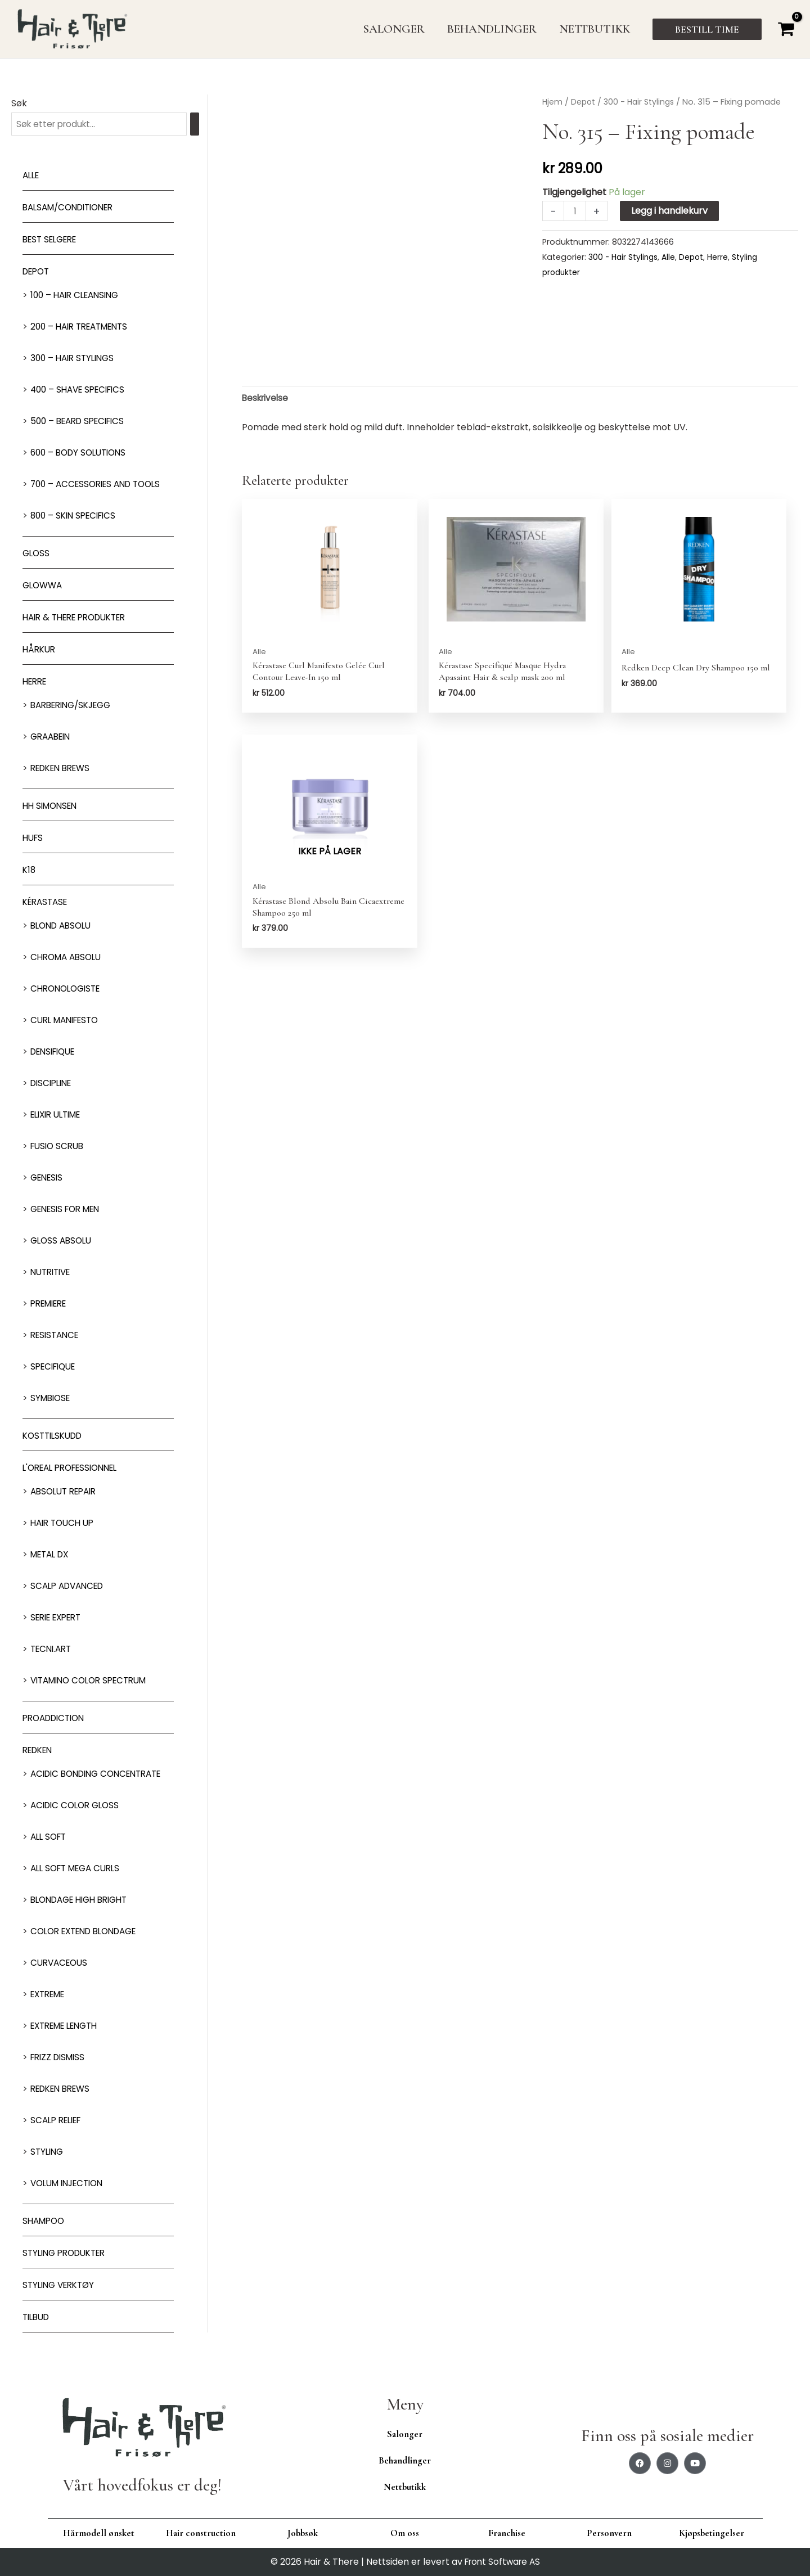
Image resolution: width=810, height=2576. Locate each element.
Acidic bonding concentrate (102, 1774)
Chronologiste (68, 989)
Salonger (404, 2434)
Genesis (48, 1178)
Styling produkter (68, 2254)
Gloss (36, 554)
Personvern (609, 2533)
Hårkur (40, 650)
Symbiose (52, 1399)
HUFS (33, 838)
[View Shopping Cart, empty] (786, 29)
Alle (32, 176)
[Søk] (207, 124)
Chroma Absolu (68, 958)
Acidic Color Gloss (77, 1806)
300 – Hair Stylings (75, 359)
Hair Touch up (64, 1523)
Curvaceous (61, 1963)
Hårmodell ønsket (98, 2533)
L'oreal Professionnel (75, 1468)
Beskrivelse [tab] (266, 398)
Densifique (56, 1052)
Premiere (51, 1304)
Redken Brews (63, 769)
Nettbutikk (405, 2487)
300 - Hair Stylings (643, 101)
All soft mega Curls (79, 1869)
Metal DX (52, 1555)
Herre (36, 682)
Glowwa (43, 586)
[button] (707, 29)
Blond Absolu (63, 926)
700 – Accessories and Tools (100, 485)
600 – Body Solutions (81, 453)
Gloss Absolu (63, 1241)
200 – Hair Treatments (83, 327)
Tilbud (37, 2318)
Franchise (506, 2533)
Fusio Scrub (59, 1147)
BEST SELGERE (52, 240)
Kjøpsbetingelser (711, 2533)
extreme (50, 1995)
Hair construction (201, 2533)
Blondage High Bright (84, 1900)
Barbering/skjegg (75, 706)
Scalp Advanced (70, 1586)
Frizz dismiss (60, 2058)
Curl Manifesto (68, 1021)
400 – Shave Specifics (81, 390)
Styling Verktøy (61, 2286)
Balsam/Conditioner (72, 208)
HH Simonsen (52, 806)
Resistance (56, 1336)
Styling (48, 2152)
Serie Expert (59, 1618)
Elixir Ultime (59, 1115)
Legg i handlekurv (670, 210)
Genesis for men (69, 1210)
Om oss (404, 2533)
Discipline (53, 1084)
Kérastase (47, 903)
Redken (39, 1751)
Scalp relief (58, 2121)
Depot (37, 272)
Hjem (552, 101)
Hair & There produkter (79, 618)
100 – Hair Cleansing (78, 296)
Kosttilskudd (55, 1436)
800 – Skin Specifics (76, 516)
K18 (29, 870)
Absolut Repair (66, 1492)
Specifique (55, 1367)
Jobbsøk (302, 2533)
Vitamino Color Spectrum (94, 1681)
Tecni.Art (52, 1649)
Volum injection (70, 2184)
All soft (50, 1837)
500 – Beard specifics (81, 422)
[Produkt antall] (575, 211)
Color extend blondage (89, 1932)
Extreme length (68, 2026)
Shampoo (45, 2221)
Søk (19, 103)
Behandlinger (405, 2460)
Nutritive (52, 1273)
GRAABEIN (52, 737)
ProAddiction (56, 1719)
